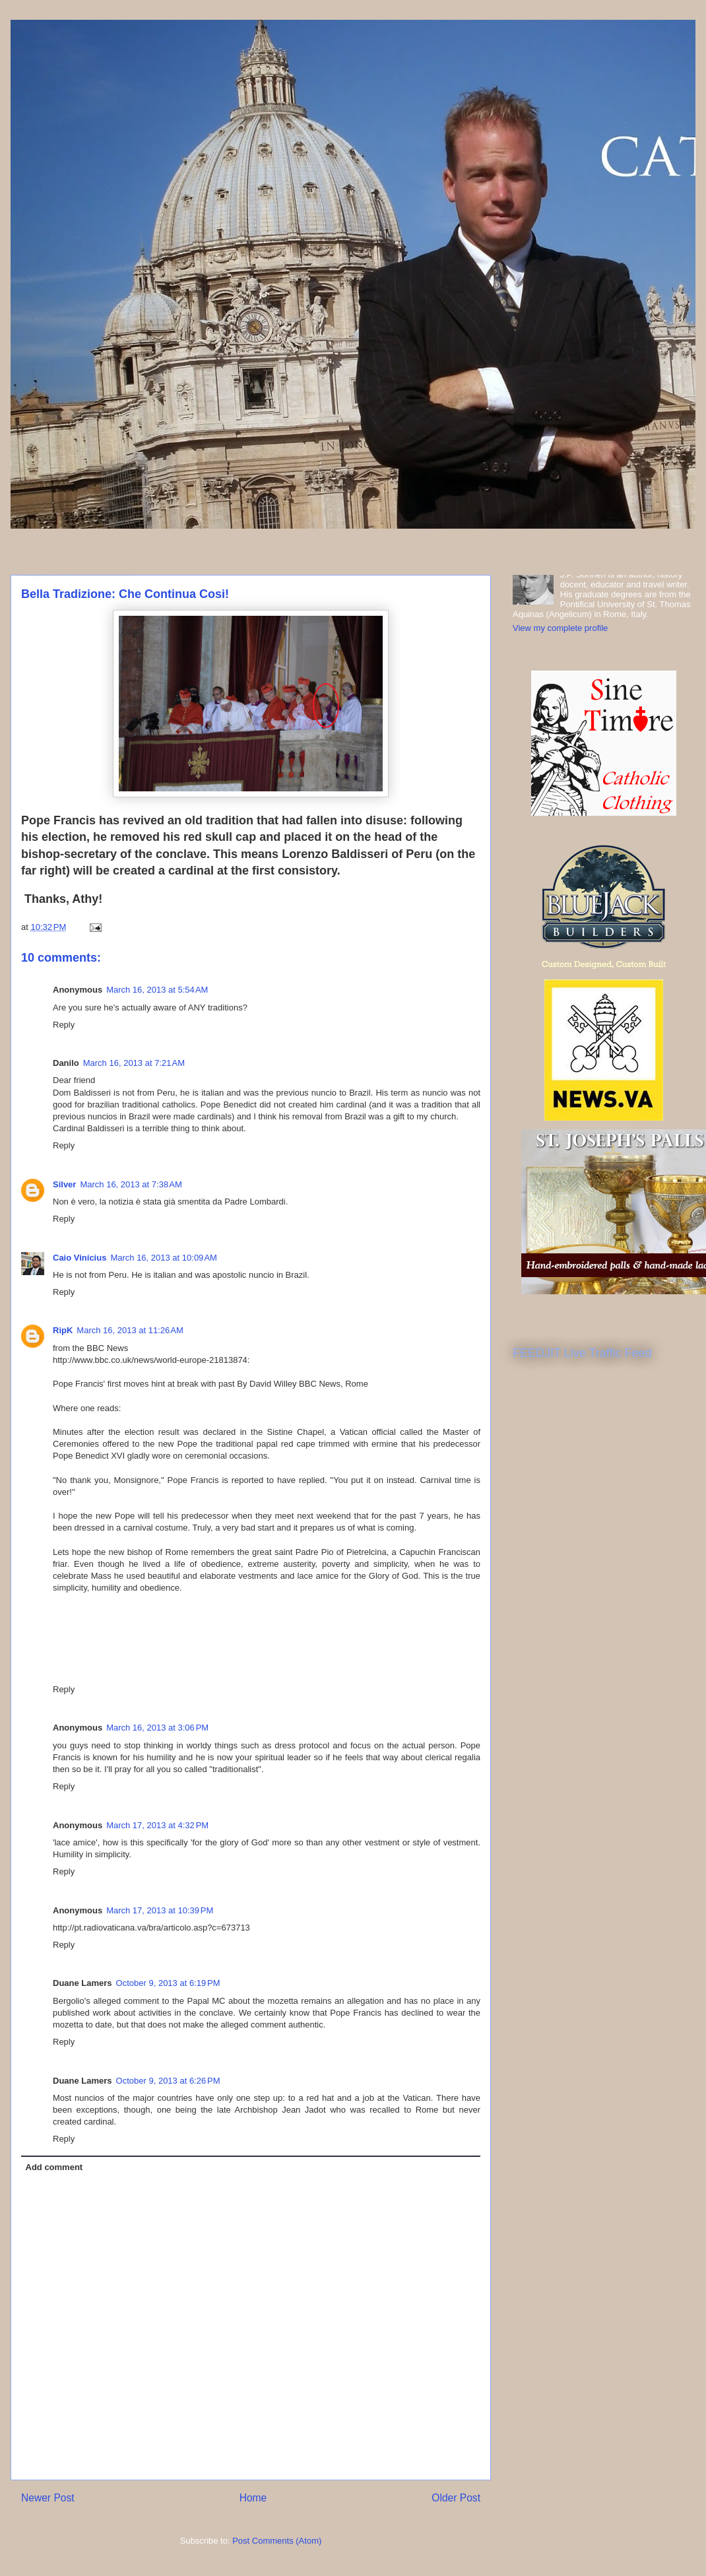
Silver (64, 1184)
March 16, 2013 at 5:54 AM (157, 990)
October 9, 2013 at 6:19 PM (168, 1983)
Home (253, 2497)
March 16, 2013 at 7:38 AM (130, 1184)
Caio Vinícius (79, 1258)
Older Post (456, 2497)
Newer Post (48, 2497)
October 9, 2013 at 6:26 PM (168, 2081)
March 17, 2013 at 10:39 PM (159, 1910)
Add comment (54, 2167)
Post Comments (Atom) (276, 2541)
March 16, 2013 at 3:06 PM (157, 1728)
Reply (64, 1025)
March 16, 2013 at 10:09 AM (163, 1258)
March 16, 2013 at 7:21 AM (134, 1063)
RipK (63, 1330)
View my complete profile (560, 628)
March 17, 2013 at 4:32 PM (157, 1825)
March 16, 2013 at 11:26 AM (130, 1330)
